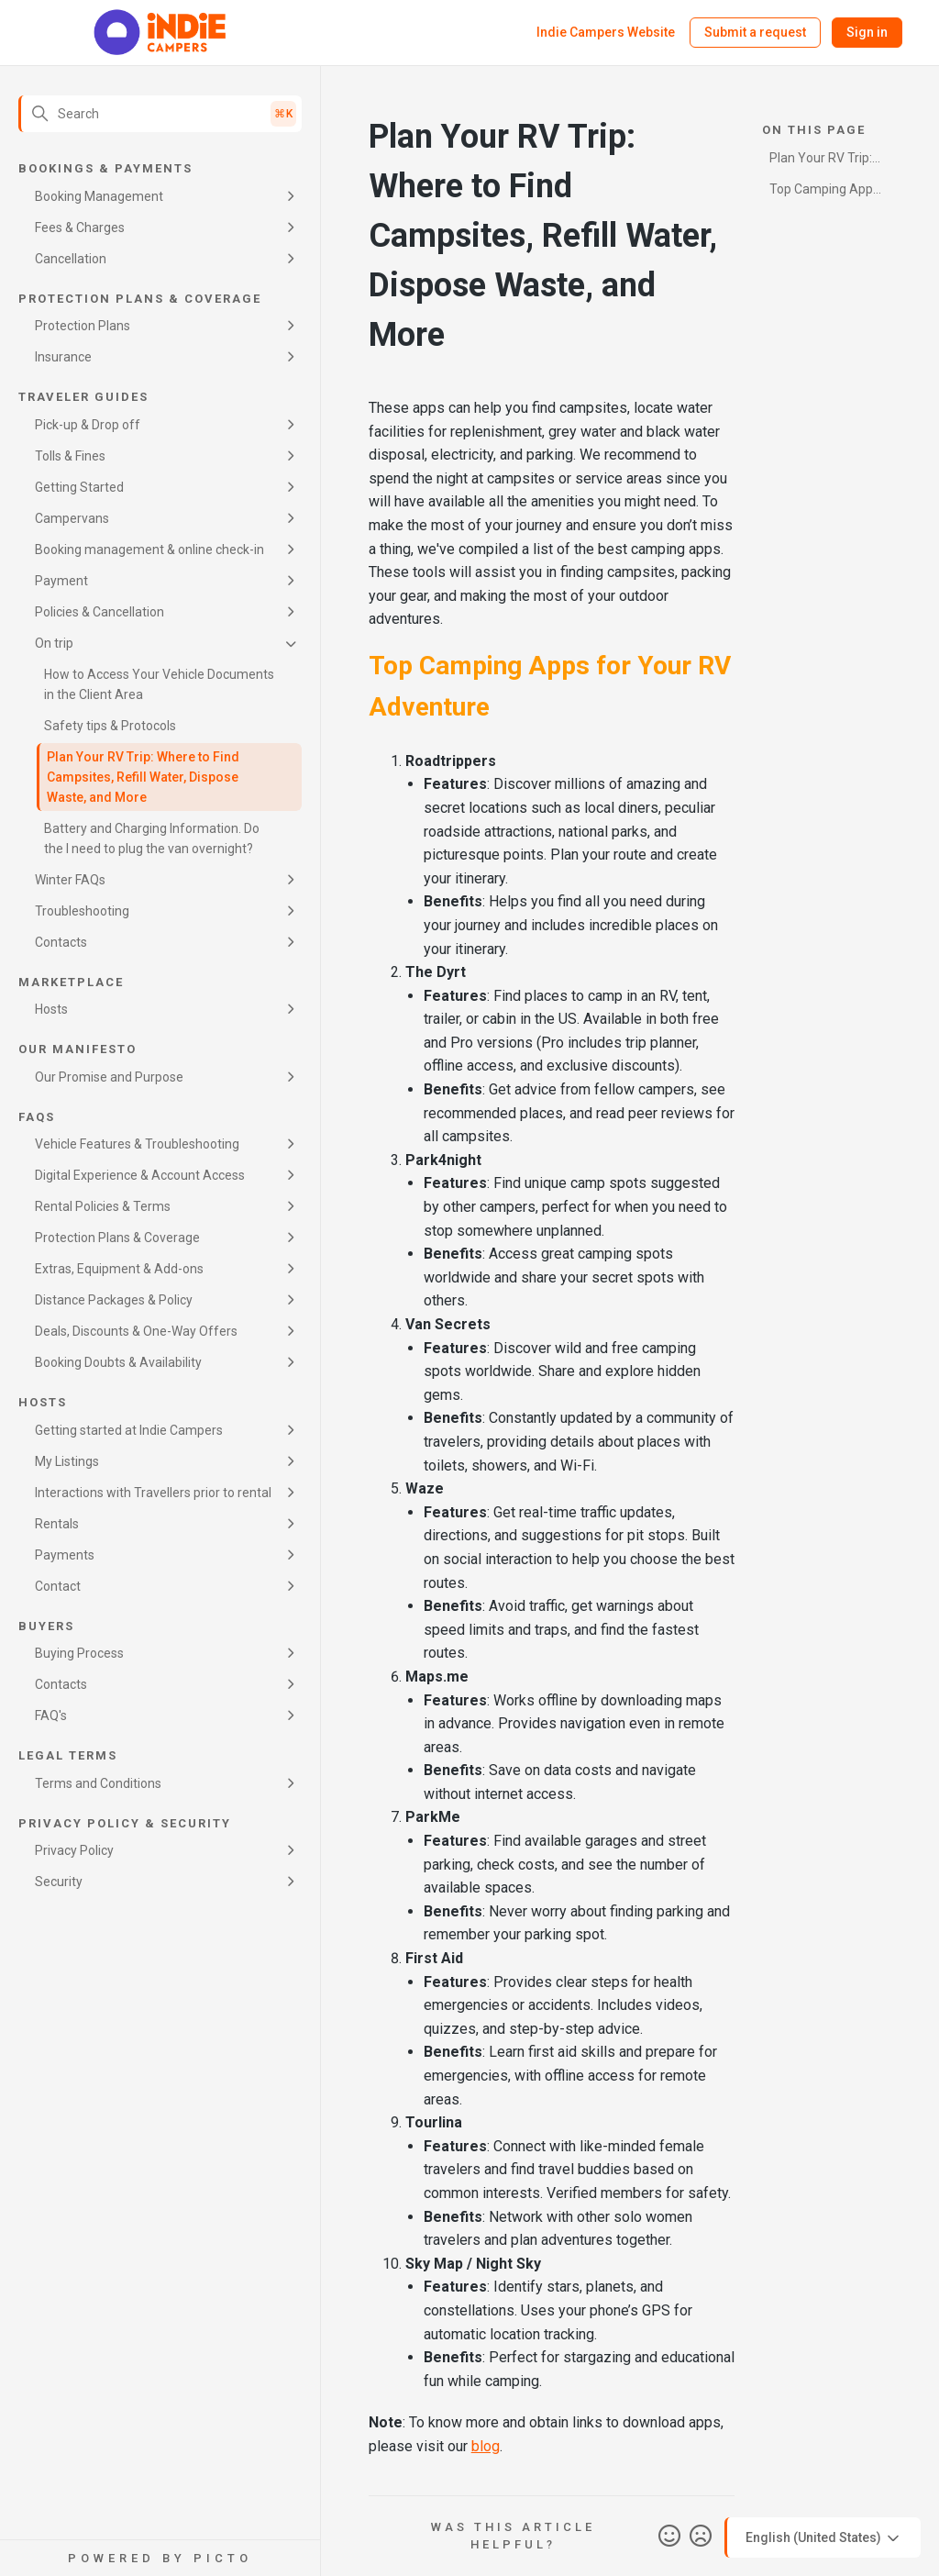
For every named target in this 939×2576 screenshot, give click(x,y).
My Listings (67, 1461)
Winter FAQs (70, 879)
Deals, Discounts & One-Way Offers (136, 1331)
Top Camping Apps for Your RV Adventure (824, 192)
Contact (58, 1586)
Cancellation (70, 258)
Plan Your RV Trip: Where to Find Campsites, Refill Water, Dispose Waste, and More (143, 777)
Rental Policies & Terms (103, 1206)
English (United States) (824, 2538)
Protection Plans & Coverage (117, 1237)
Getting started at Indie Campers (129, 1430)
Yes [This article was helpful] (669, 2536)
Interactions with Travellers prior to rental (153, 1492)
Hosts (51, 1009)
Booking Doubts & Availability (118, 1362)
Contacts (61, 942)
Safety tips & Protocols (110, 725)
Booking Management (99, 196)
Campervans (72, 518)
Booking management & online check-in (149, 549)
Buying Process (79, 1653)
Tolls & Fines (70, 456)
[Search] (160, 113)
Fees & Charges (80, 227)
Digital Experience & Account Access (140, 1175)
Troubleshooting (82, 911)
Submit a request (755, 32)
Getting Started (79, 487)
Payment (61, 580)
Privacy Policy (74, 1850)
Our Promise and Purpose (109, 1077)
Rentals (57, 1523)
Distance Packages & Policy (114, 1300)
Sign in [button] (867, 32)
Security (59, 1881)
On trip (54, 643)
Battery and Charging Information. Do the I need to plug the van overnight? (152, 838)
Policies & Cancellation (99, 612)
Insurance (63, 357)
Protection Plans (82, 325)
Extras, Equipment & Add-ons (119, 1268)
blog (485, 2446)
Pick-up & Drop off (87, 424)
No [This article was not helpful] (701, 2536)
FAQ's (51, 1715)
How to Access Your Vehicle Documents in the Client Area (159, 684)
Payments (64, 1555)
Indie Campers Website (605, 32)
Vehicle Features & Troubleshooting (137, 1144)
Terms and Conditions (98, 1783)
